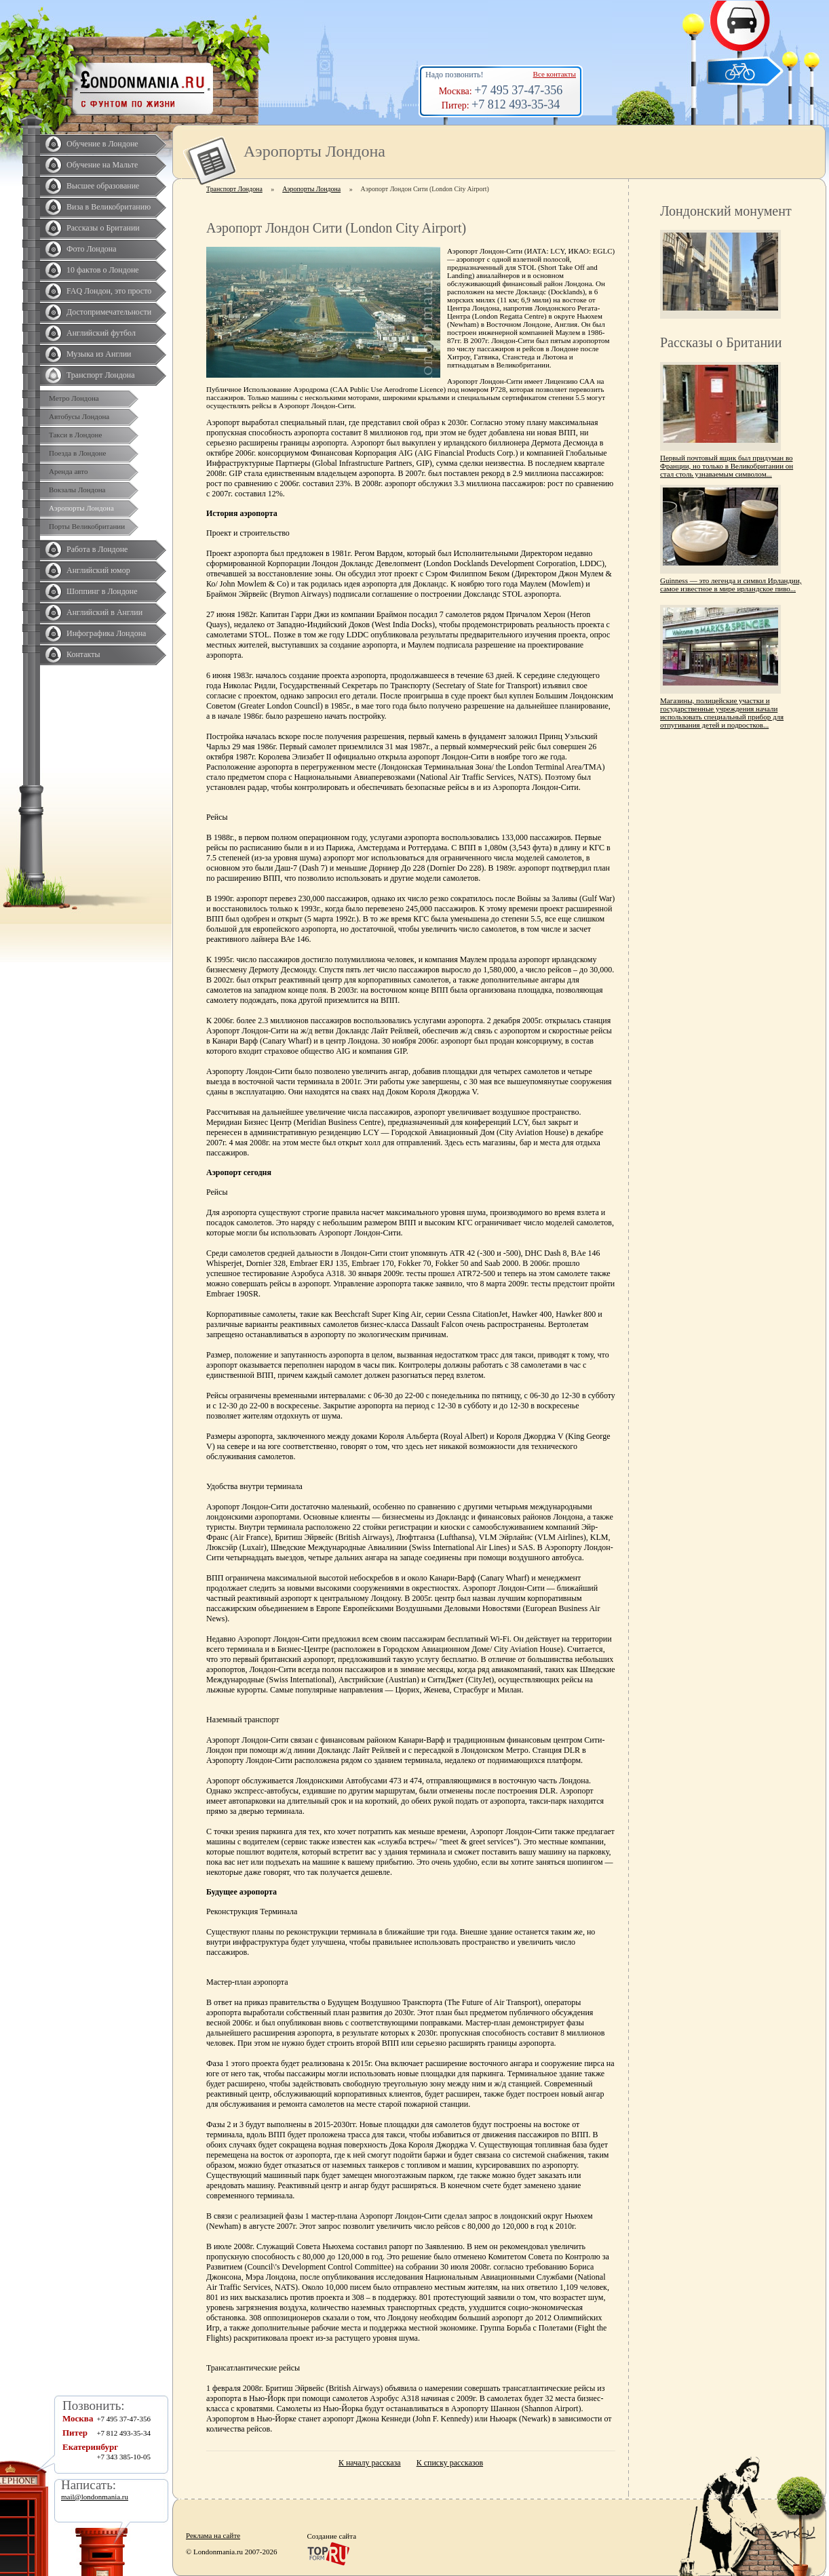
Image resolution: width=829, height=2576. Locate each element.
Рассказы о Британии (103, 228)
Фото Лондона (91, 249)
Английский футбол (101, 333)
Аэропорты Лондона (81, 508)
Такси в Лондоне (75, 435)
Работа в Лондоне (97, 549)
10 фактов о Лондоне (102, 270)
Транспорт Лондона (100, 375)
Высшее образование (102, 186)
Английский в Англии (104, 612)
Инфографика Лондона (106, 633)
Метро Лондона (74, 398)
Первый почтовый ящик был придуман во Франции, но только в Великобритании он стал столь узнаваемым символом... (726, 466)
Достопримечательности (108, 312)
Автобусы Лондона (79, 416)
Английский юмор (98, 570)
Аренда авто (68, 471)
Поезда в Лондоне (77, 453)
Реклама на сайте (213, 2535)
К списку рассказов (450, 2463)
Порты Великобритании (87, 526)
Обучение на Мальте (102, 165)
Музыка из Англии (99, 354)
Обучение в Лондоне (102, 143)
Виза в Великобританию (108, 207)
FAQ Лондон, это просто (108, 291)
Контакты (83, 654)
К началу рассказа (370, 2463)
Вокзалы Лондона (77, 490)
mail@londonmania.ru (94, 2497)
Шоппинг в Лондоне (102, 591)
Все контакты (554, 74)
